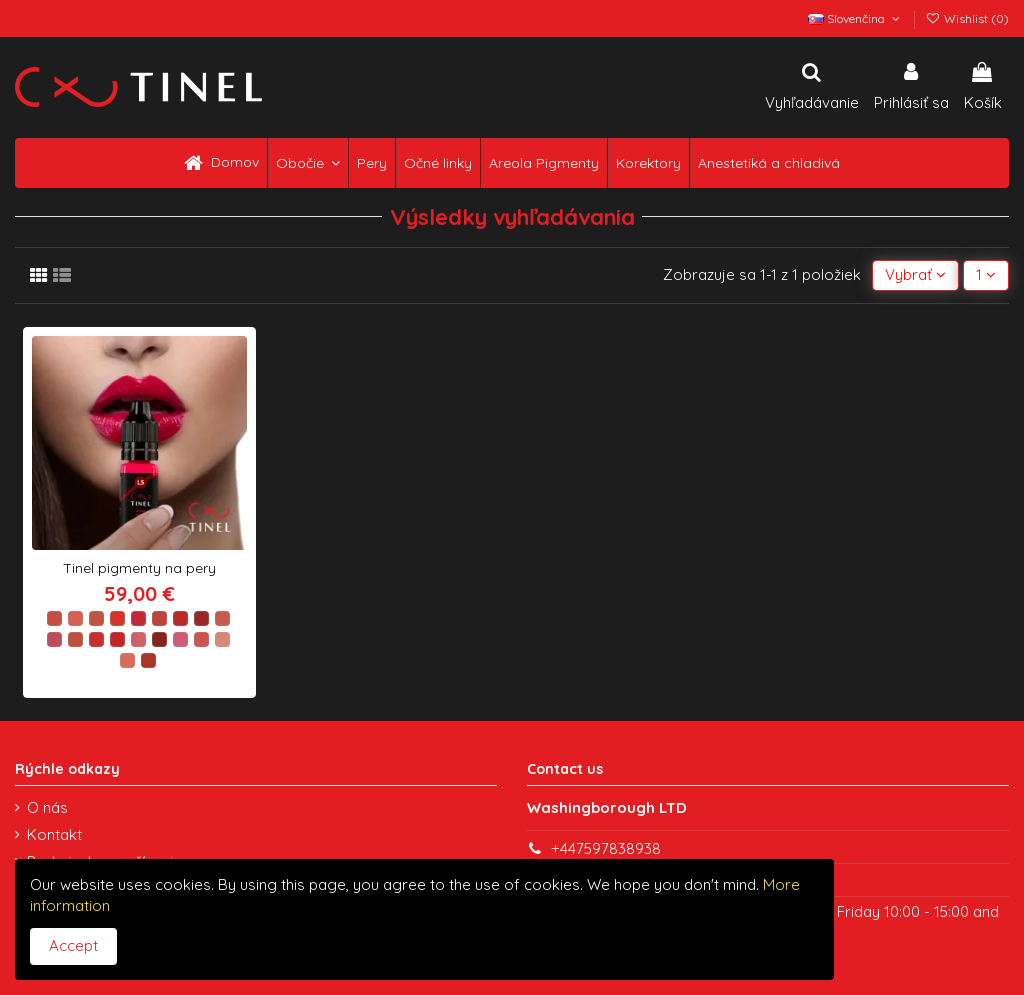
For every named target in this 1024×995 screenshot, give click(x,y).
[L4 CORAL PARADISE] (117, 618)
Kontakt (54, 834)
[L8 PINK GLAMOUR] (201, 618)
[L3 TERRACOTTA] (96, 618)
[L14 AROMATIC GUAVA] (138, 639)
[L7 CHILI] (180, 618)
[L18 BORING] (222, 639)
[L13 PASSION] (117, 639)
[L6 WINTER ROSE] (159, 618)
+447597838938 (606, 848)
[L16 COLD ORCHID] (180, 639)
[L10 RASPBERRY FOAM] (54, 639)
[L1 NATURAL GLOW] (54, 618)
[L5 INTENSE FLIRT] (138, 618)
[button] (307, 163)
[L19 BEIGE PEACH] (127, 660)
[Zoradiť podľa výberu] (915, 275)
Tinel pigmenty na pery (139, 568)
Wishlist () (967, 18)
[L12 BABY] (96, 639)
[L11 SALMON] (75, 639)
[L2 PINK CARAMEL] (75, 618)
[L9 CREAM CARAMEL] (222, 618)
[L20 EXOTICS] (148, 660)
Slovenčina (855, 18)
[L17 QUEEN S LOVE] (201, 639)
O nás (47, 807)
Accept (73, 945)
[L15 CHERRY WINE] (159, 639)
